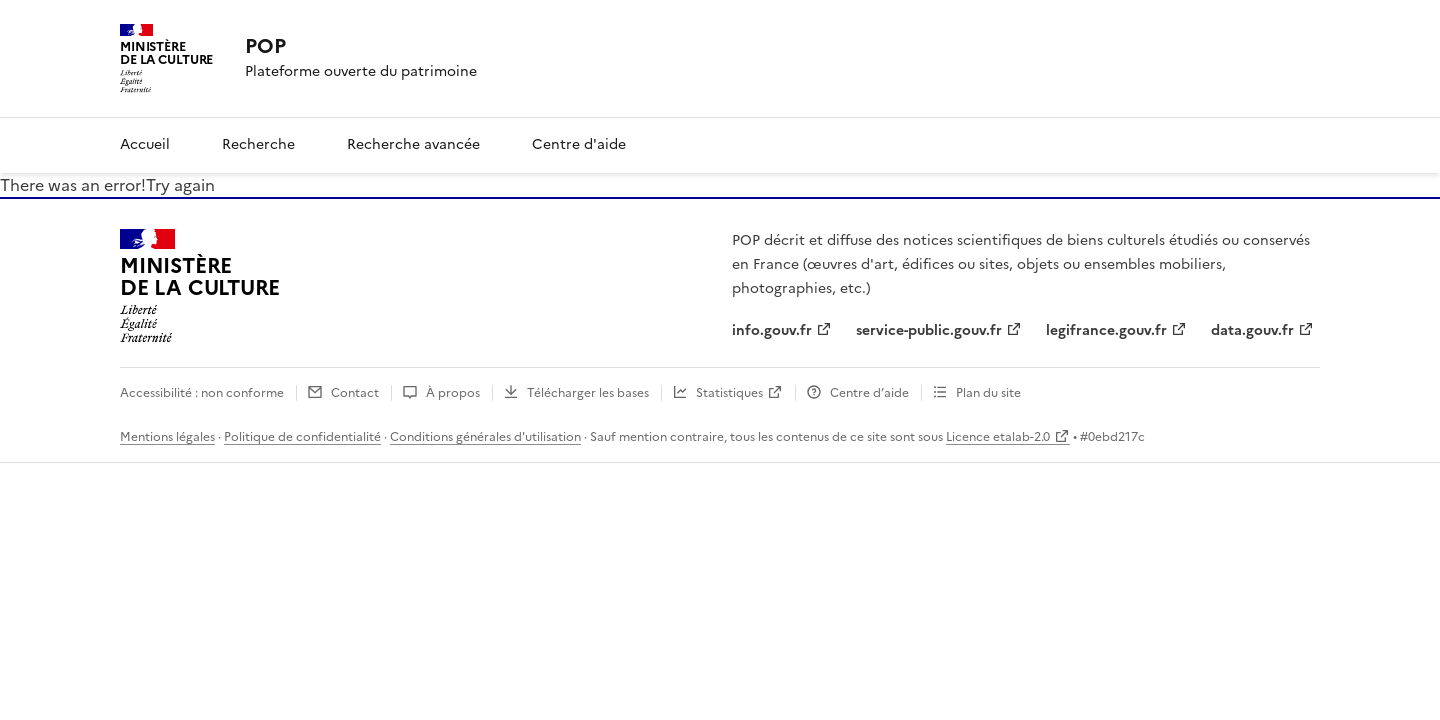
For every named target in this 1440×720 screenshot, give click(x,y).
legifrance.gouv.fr (1106, 330)
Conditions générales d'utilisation (485, 437)
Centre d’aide (869, 393)
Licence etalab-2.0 (998, 437)
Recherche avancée (413, 144)
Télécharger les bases (588, 393)
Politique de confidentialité (302, 437)
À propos (453, 393)
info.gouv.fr (772, 330)
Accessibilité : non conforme (202, 393)
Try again (180, 185)
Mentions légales (167, 437)
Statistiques (729, 393)
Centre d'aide (579, 144)
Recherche (258, 144)
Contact (355, 393)
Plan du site (988, 393)
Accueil (145, 144)
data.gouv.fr (1252, 330)
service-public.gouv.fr (929, 330)
